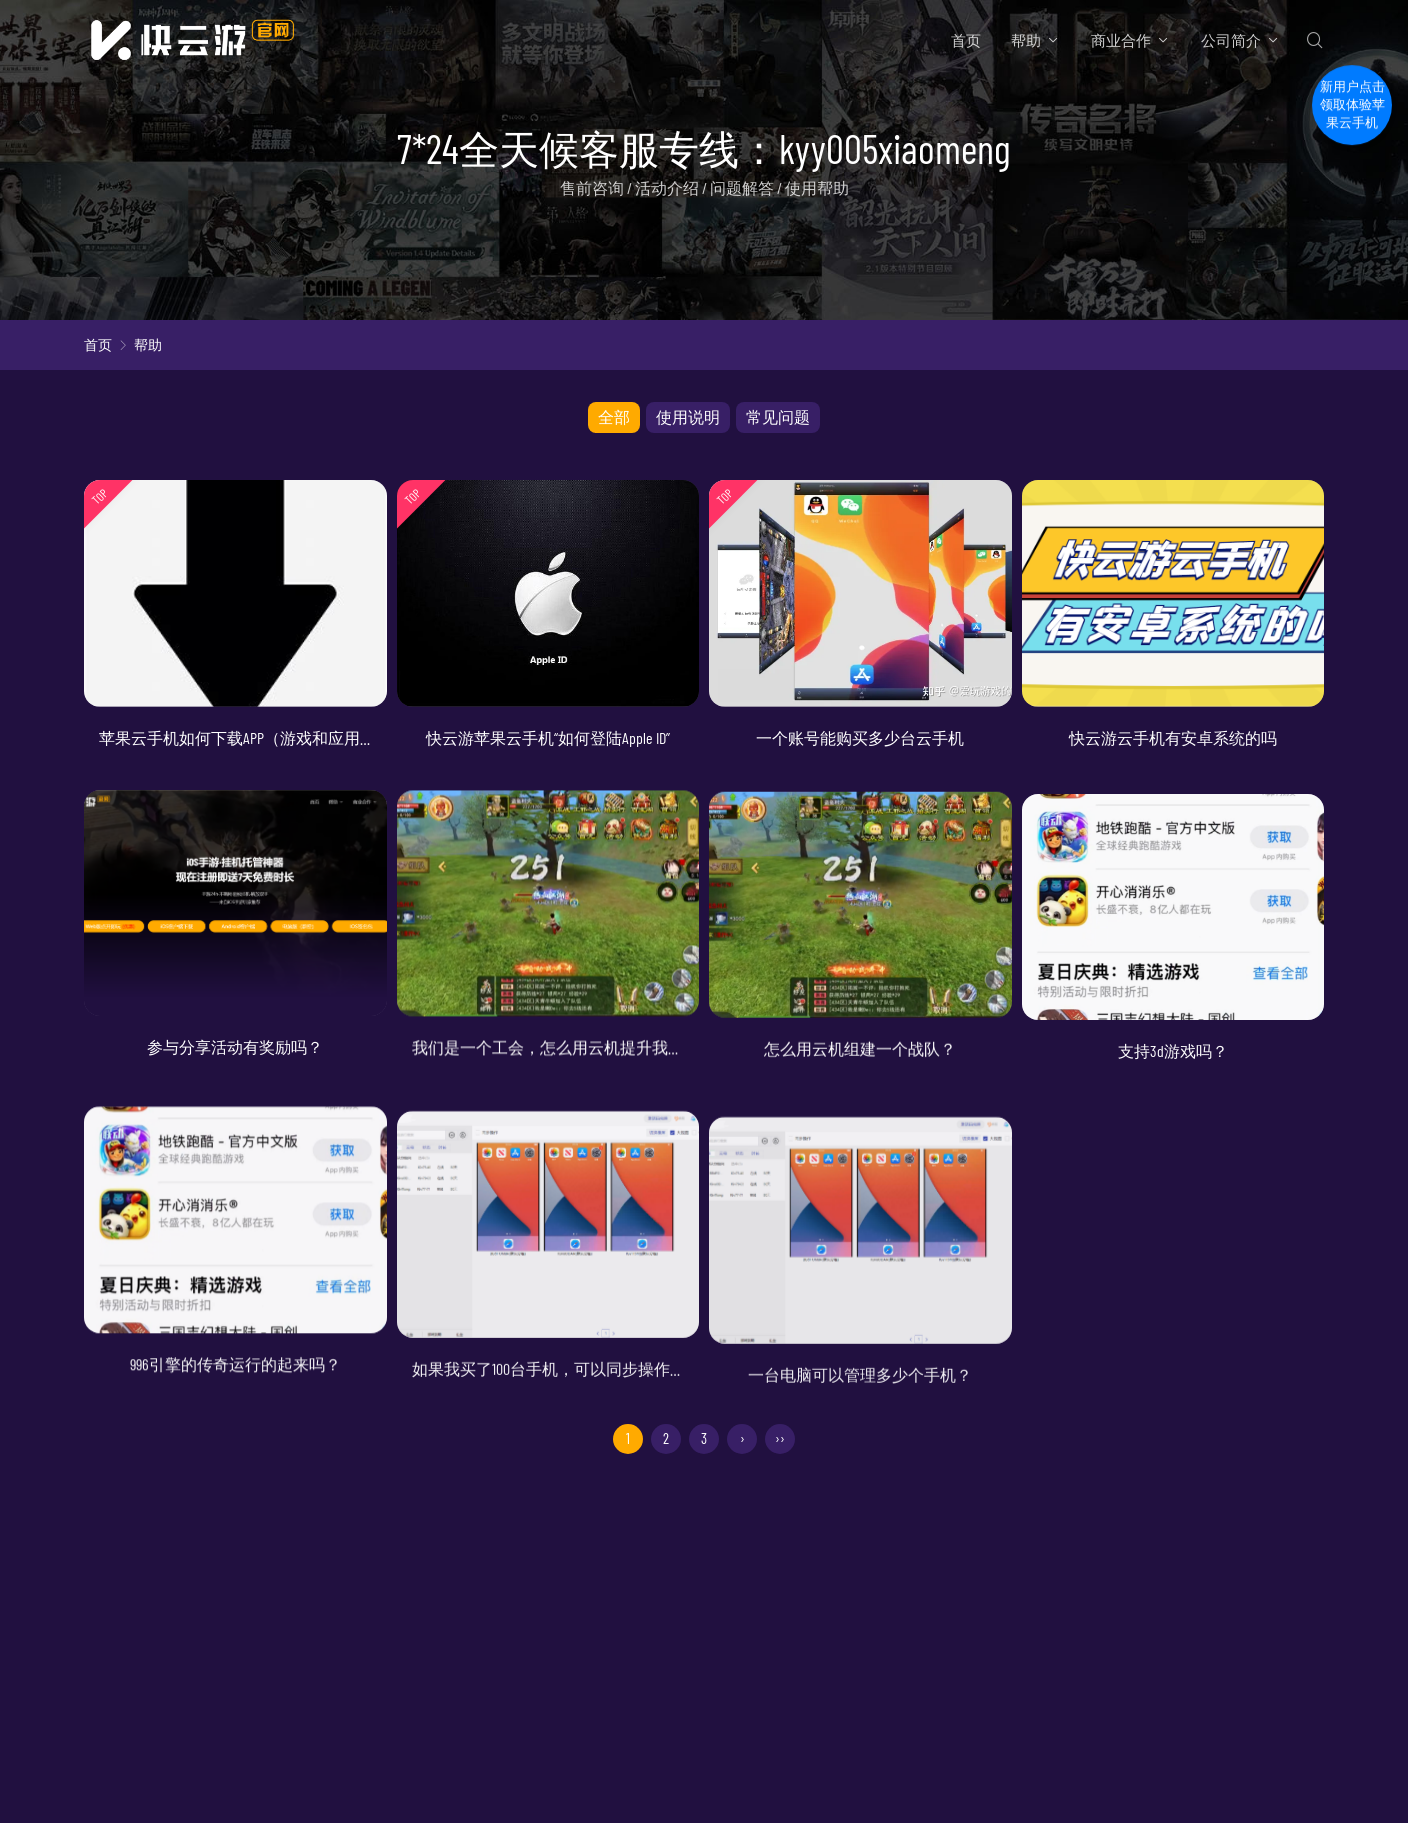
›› (780, 1439)
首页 (966, 40)
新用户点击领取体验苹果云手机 (1352, 119)
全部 (614, 416)
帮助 (1026, 40)
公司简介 (1231, 40)
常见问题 (778, 416)
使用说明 (688, 416)
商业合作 (1121, 40)
